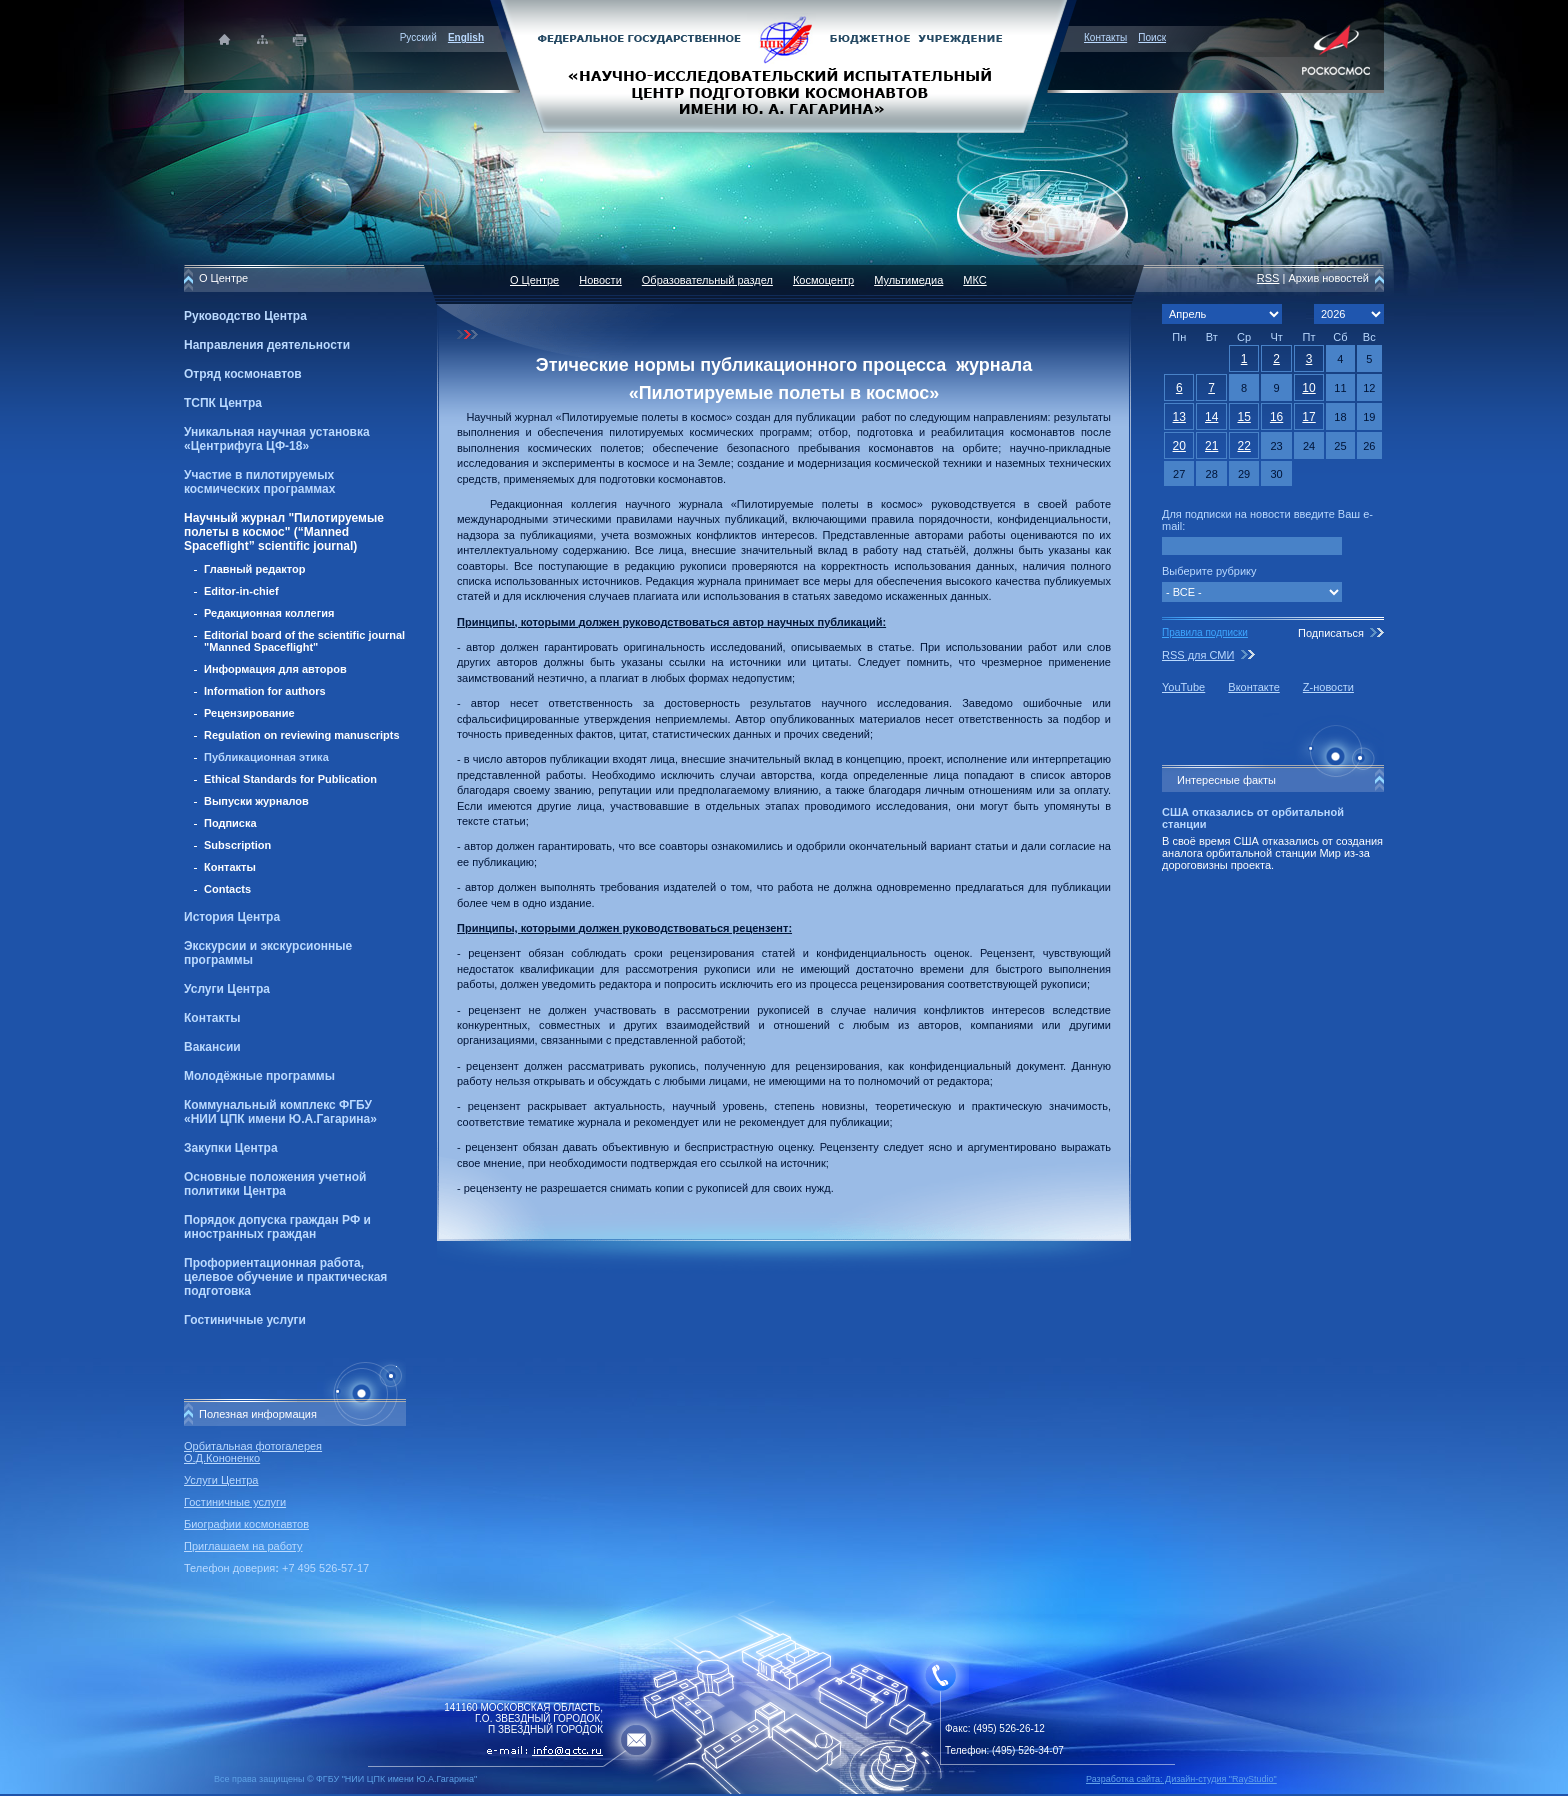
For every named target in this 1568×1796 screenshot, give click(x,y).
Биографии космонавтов (246, 1524)
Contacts (227, 889)
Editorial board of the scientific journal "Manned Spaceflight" (304, 641)
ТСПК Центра (223, 403)
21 (1211, 446)
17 (1308, 417)
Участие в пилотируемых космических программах (259, 482)
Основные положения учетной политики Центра (275, 1184)
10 (1308, 388)
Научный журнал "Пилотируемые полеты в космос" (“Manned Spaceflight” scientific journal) (284, 532)
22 (1243, 446)
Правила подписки (1205, 632)
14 (1211, 417)
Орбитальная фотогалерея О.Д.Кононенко (253, 1452)
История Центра (232, 917)
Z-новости (1328, 687)
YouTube (1183, 687)
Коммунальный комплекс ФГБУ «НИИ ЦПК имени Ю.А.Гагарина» (280, 1112)
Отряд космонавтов (243, 374)
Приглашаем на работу (243, 1546)
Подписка (230, 823)
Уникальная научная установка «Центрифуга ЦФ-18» (277, 439)
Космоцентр (823, 280)
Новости (600, 280)
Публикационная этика (266, 757)
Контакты (1105, 37)
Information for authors (265, 691)
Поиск (1152, 37)
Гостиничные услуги (245, 1320)
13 (1179, 417)
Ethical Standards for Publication (290, 779)
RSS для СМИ (1198, 655)
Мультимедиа (908, 280)
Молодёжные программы (259, 1076)
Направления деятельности (267, 345)
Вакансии (212, 1047)
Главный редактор (255, 569)
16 (1276, 417)
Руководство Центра (245, 316)
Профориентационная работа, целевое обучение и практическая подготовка (285, 1277)
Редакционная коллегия (269, 613)
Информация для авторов (275, 669)
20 (1179, 446)
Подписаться (1331, 633)
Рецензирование (249, 713)
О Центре (534, 280)
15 (1243, 417)
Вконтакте (1253, 687)
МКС (974, 280)
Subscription (237, 845)
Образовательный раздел (707, 280)
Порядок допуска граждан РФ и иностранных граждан (277, 1227)
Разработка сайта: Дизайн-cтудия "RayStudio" (1181, 1779)
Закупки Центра (231, 1148)
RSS (1268, 278)
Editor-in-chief (241, 591)
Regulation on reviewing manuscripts (302, 735)
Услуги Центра (227, 989)
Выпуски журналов (256, 801)
